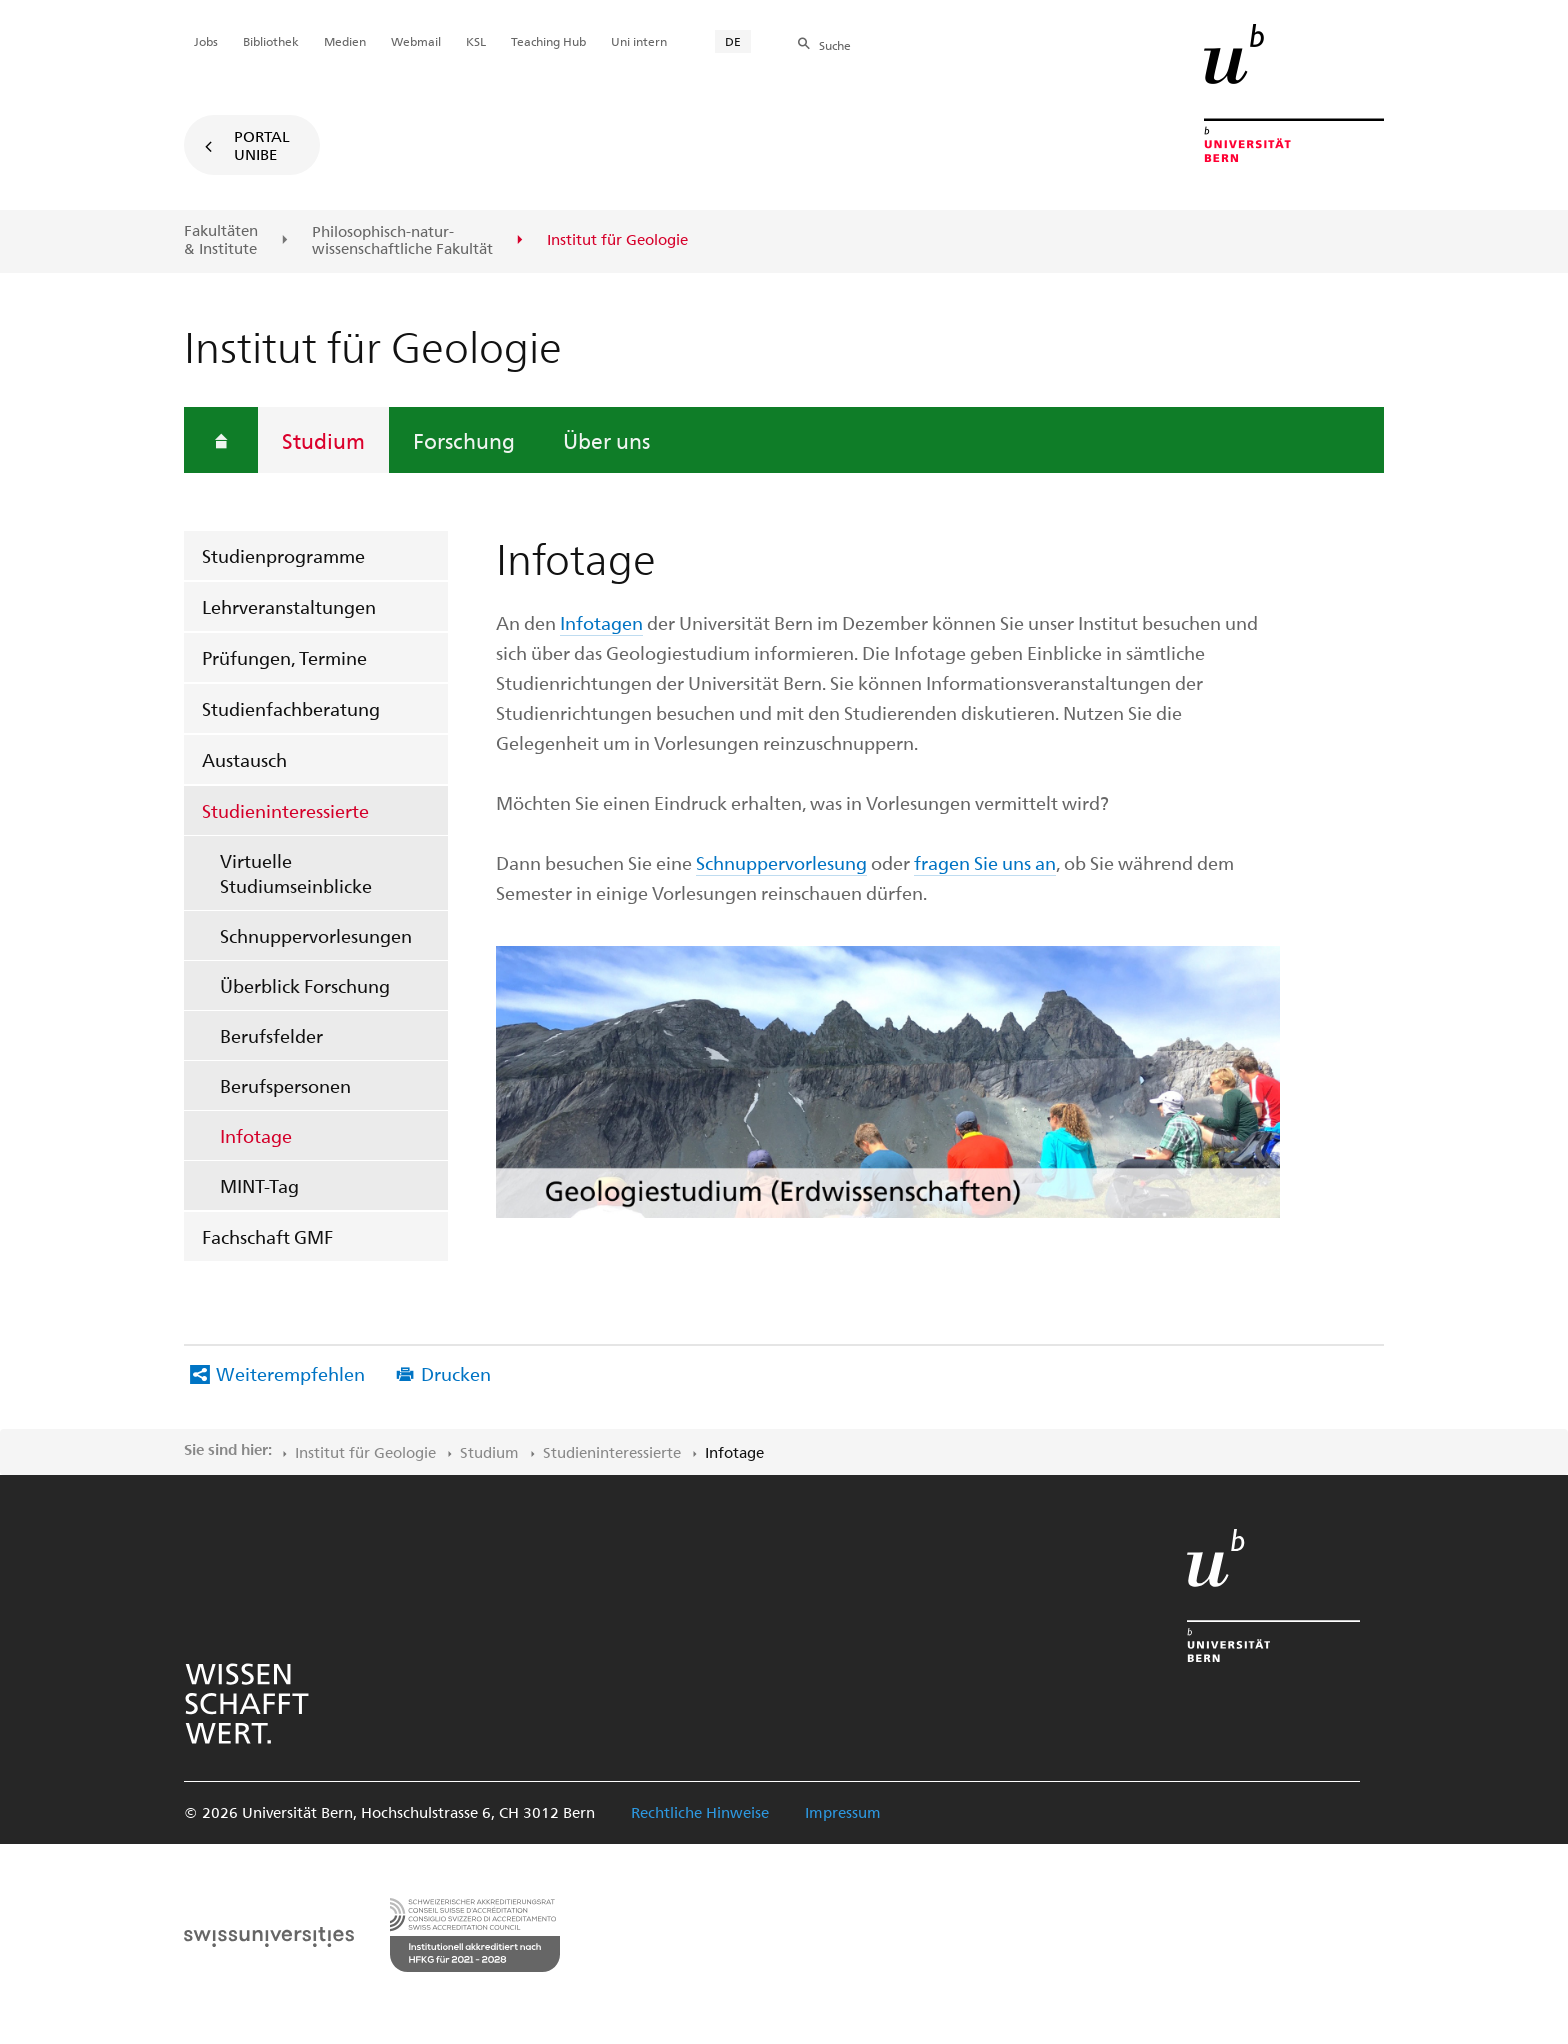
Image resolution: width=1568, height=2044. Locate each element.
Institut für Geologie (365, 1452)
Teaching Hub (548, 41)
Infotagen (601, 622)
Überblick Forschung (305, 985)
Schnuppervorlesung (781, 862)
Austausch (244, 759)
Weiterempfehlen (290, 1373)
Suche (835, 45)
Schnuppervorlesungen (316, 935)
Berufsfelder (271, 1035)
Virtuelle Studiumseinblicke (296, 873)
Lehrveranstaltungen (289, 606)
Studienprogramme (283, 555)
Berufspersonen (285, 1085)
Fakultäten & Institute (221, 239)
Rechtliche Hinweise (700, 1812)
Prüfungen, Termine (284, 657)
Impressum (843, 1812)
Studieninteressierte (285, 810)
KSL (476, 41)
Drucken (456, 1373)
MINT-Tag (259, 1185)
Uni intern (639, 41)
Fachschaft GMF (267, 1236)
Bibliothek (271, 41)
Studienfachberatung (291, 708)
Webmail (416, 41)
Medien (345, 41)
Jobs (206, 41)
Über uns (606, 440)
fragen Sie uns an (985, 862)
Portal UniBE (262, 145)
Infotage (256, 1135)
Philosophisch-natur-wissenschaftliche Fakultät (402, 240)
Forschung (464, 440)
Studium (323, 440)
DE (733, 41)
